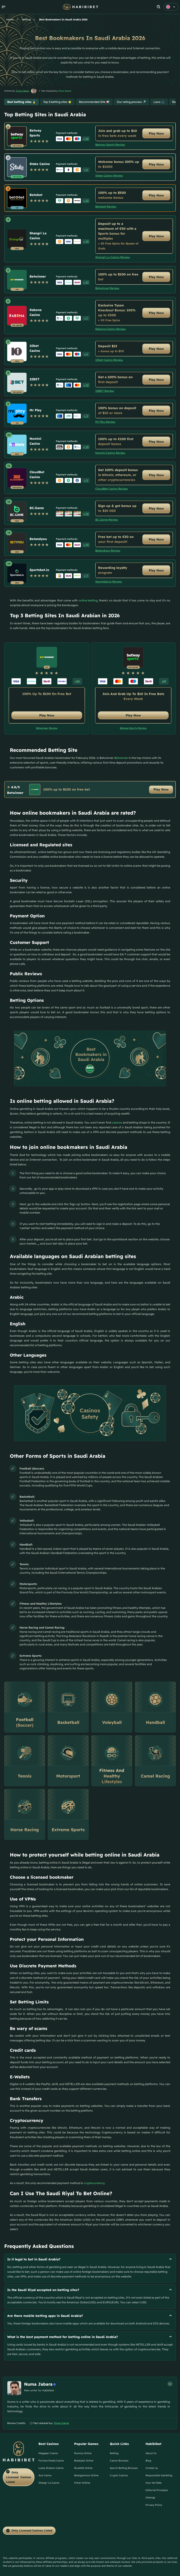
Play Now (156, 133)
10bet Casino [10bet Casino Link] (35, 348)
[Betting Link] (114, 2454)
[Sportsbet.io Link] (17, 573)
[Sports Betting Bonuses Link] (124, 2469)
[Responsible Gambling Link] (159, 2476)
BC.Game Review (106, 519)
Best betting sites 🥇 (21, 102)
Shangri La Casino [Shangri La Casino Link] (38, 235)
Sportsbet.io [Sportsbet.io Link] (39, 570)
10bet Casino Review (109, 360)
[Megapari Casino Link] (48, 2454)
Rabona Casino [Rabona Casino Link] (35, 312)
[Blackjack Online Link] (83, 2462)
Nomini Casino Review (110, 453)
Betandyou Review (107, 550)
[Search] (158, 7)
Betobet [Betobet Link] (36, 195)
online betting (88, 600)
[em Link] (170, 2384)
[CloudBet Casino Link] (17, 478)
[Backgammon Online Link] (86, 2476)
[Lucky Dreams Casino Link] (51, 2469)
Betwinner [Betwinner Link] (38, 276)
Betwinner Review (107, 288)
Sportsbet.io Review (108, 581)
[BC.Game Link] (17, 511)
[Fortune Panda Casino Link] (51, 2462)
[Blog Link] (148, 2462)
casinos (117, 1122)
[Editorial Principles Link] (157, 2491)
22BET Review (104, 391)
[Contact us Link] (152, 2469)
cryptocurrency (94, 2183)
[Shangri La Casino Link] (17, 239)
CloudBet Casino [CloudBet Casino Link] (37, 474)
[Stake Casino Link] (17, 167)
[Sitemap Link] (150, 2499)
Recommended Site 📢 (94, 102)
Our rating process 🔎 (131, 102)
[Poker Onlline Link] (82, 2484)
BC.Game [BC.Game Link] (37, 508)
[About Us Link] (151, 2454)
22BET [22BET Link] (35, 379)
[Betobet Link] (17, 198)
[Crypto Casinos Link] (119, 2476)
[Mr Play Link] (17, 413)
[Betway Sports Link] (17, 136)
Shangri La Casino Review (112, 257)
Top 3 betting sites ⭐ (57, 102)
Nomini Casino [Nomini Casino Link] (35, 441)
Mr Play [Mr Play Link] (35, 410)
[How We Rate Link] (154, 2484)
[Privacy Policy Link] (154, 2506)
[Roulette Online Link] (83, 2469)
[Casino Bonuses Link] (119, 2462)
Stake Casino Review (109, 175)
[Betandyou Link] (17, 542)
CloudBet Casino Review (111, 488)
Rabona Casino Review (110, 329)
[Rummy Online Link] (83, 2454)
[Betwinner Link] (17, 280)
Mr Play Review (105, 422)
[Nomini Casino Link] (17, 444)
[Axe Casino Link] (45, 2476)
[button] (3, 7)
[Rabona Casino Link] (17, 315)
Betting (26, 19)
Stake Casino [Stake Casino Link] (40, 164)
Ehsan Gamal (65, 91)
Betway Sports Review (110, 144)
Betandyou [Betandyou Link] (38, 539)
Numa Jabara (22, 91)
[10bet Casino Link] (17, 351)
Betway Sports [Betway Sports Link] (35, 132)
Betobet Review (105, 206)
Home (10, 19)
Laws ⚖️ (159, 102)
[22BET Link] (17, 382)
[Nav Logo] (80, 6)
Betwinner (121, 758)
